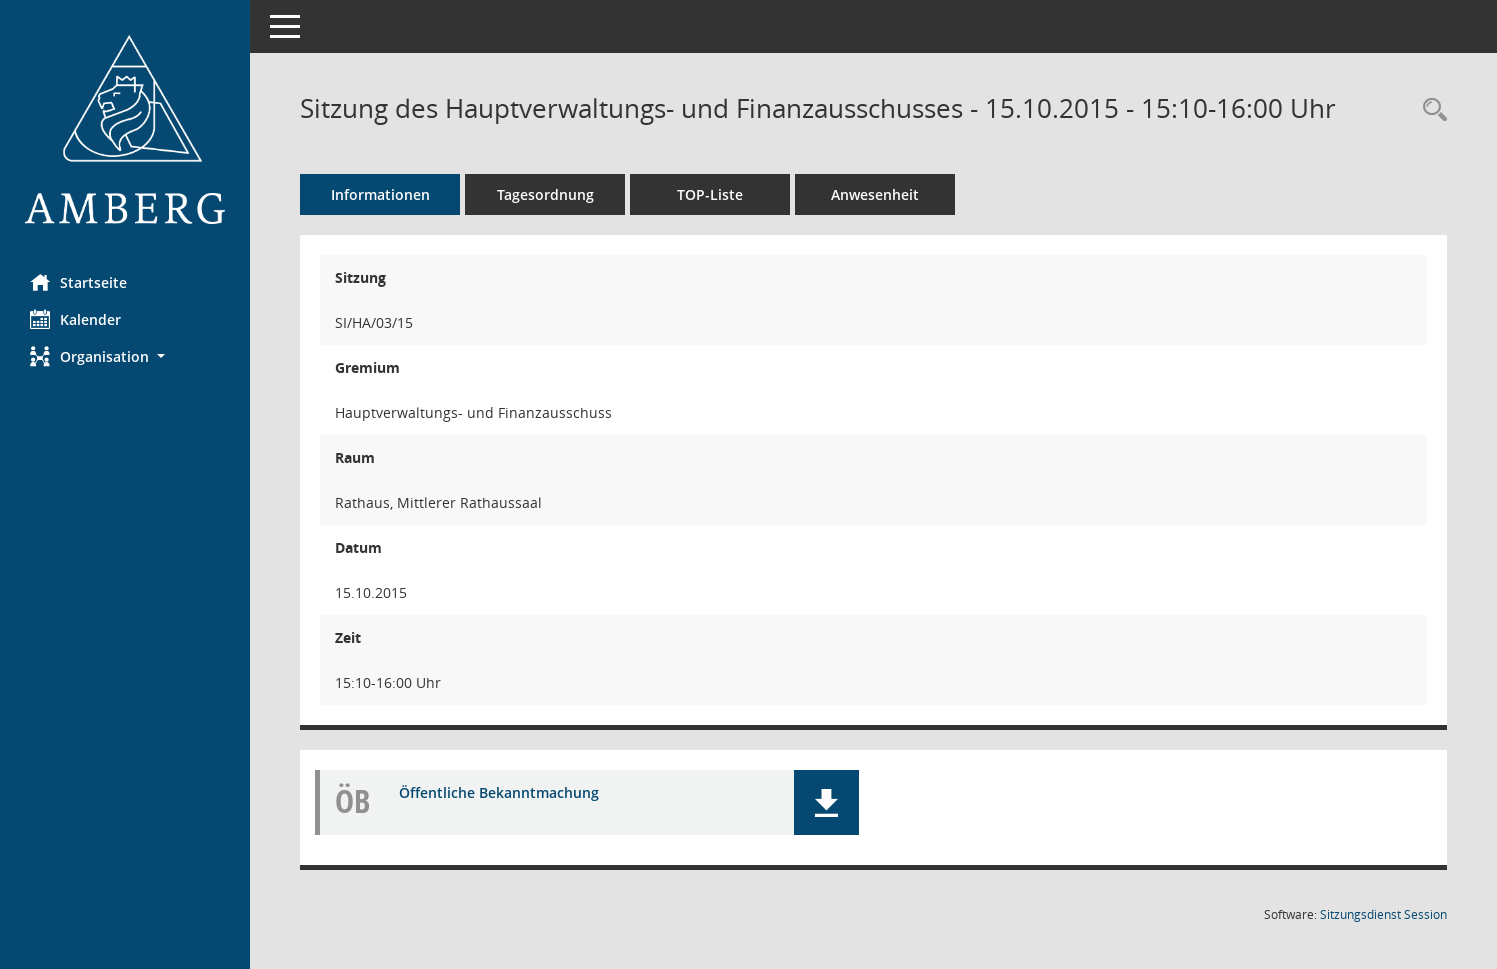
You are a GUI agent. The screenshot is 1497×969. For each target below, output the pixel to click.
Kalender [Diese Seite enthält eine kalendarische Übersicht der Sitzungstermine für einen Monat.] (75, 319)
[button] (125, 356)
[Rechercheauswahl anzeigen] (1430, 110)
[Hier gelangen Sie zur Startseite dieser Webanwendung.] (125, 129)
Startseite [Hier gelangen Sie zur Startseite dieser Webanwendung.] (78, 282)
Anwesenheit (875, 194)
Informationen (380, 194)
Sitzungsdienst (1383, 914)
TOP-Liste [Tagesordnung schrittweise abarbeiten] (710, 194)
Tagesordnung (545, 194)
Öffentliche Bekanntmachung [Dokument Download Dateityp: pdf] (499, 792)
